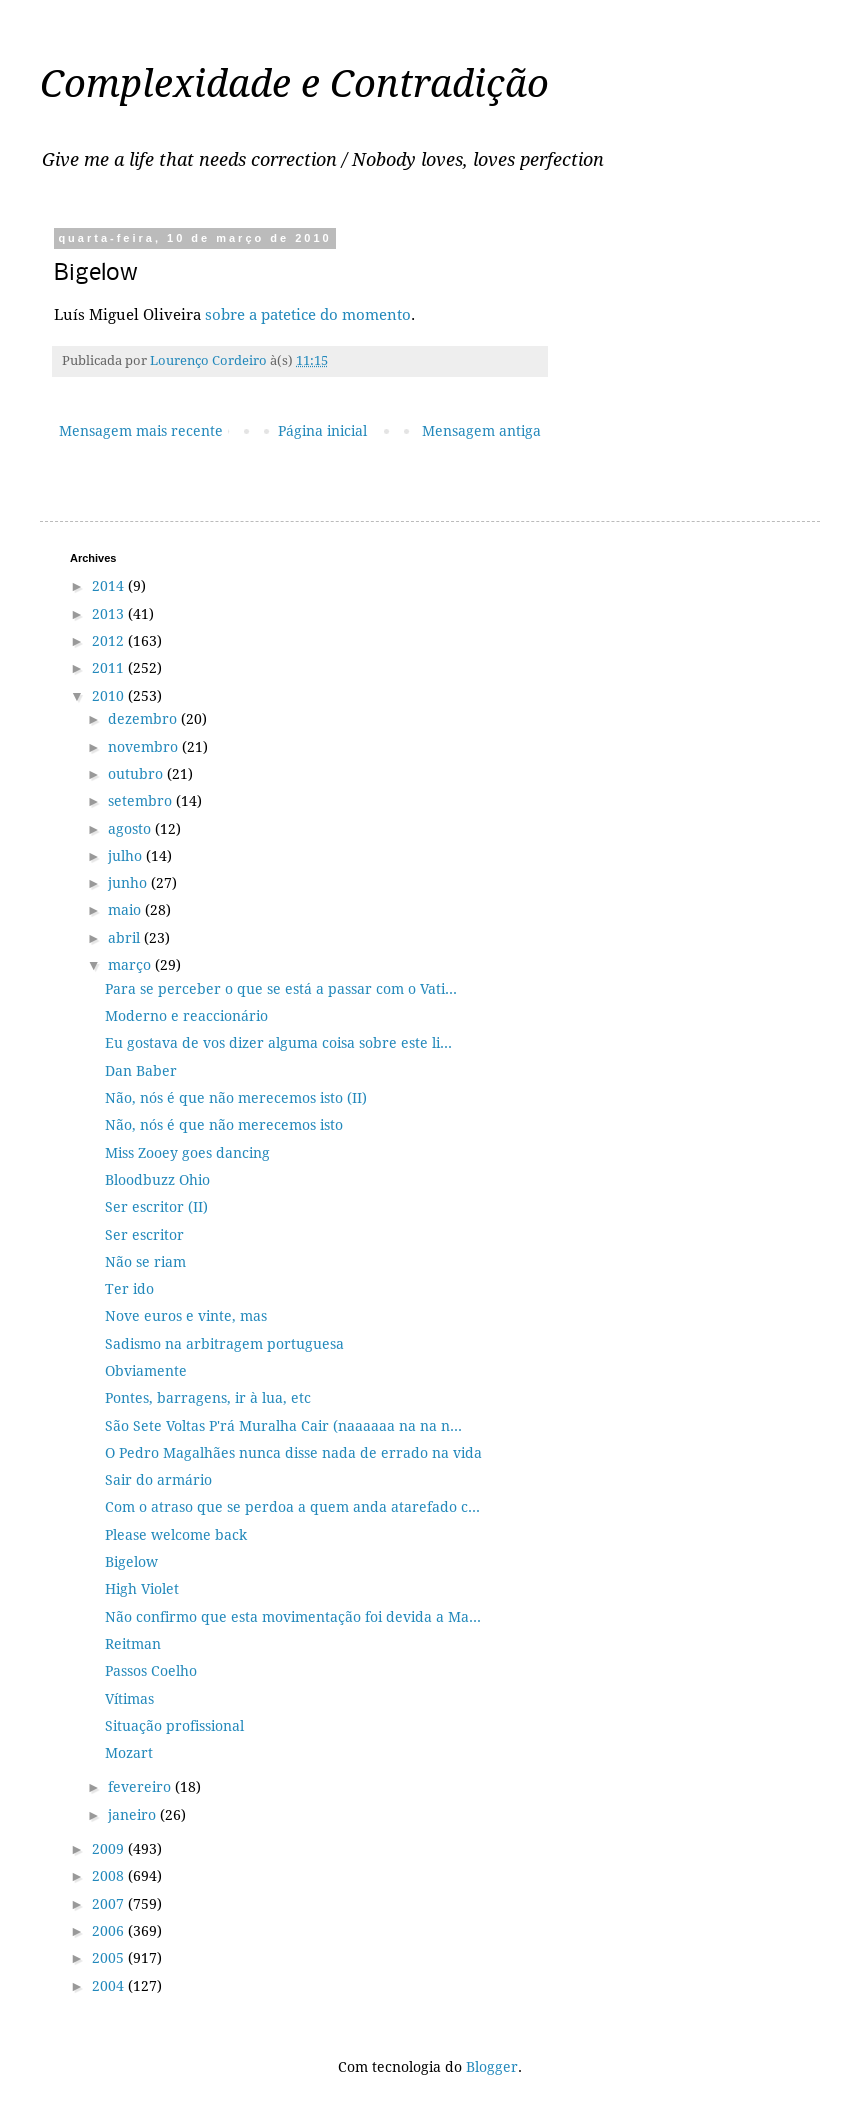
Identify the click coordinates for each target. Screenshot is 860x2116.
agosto (131, 829)
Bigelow (131, 1562)
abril (126, 938)
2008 (110, 1876)
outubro (137, 774)
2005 (110, 1958)
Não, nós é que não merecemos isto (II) (236, 1098)
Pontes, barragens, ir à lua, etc (208, 1398)
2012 (110, 641)
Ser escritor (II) (156, 1207)
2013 (110, 614)
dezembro (144, 719)
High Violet (142, 1589)
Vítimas (129, 1699)
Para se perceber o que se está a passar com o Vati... (281, 989)
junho (129, 883)
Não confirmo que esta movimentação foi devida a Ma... (293, 1617)
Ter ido (129, 1289)
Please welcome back (176, 1535)
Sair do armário (158, 1480)
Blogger (492, 2067)
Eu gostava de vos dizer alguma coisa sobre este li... (278, 1043)
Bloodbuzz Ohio (157, 1180)
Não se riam (145, 1262)
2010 (110, 696)
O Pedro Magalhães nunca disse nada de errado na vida (293, 1453)
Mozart (129, 1753)
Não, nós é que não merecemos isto (224, 1125)
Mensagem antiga (481, 431)
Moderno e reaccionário (186, 1016)
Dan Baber (141, 1071)
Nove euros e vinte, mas (186, 1316)
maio (126, 910)
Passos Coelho (151, 1671)
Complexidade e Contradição (294, 84)
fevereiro (141, 1787)
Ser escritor (144, 1235)
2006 (110, 1931)
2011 (110, 668)
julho (127, 856)
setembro (142, 801)
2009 (110, 1849)
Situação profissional (174, 1726)
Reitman (133, 1644)
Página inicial (322, 431)
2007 (110, 1904)
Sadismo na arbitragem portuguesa (224, 1344)
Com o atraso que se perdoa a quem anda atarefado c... (292, 1507)
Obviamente (146, 1371)
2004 (110, 1986)
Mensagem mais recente (141, 431)
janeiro (134, 1815)
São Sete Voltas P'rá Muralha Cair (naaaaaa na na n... (283, 1426)
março (131, 965)
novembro (145, 747)
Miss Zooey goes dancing (187, 1153)
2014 (110, 586)
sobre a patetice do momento (308, 315)
